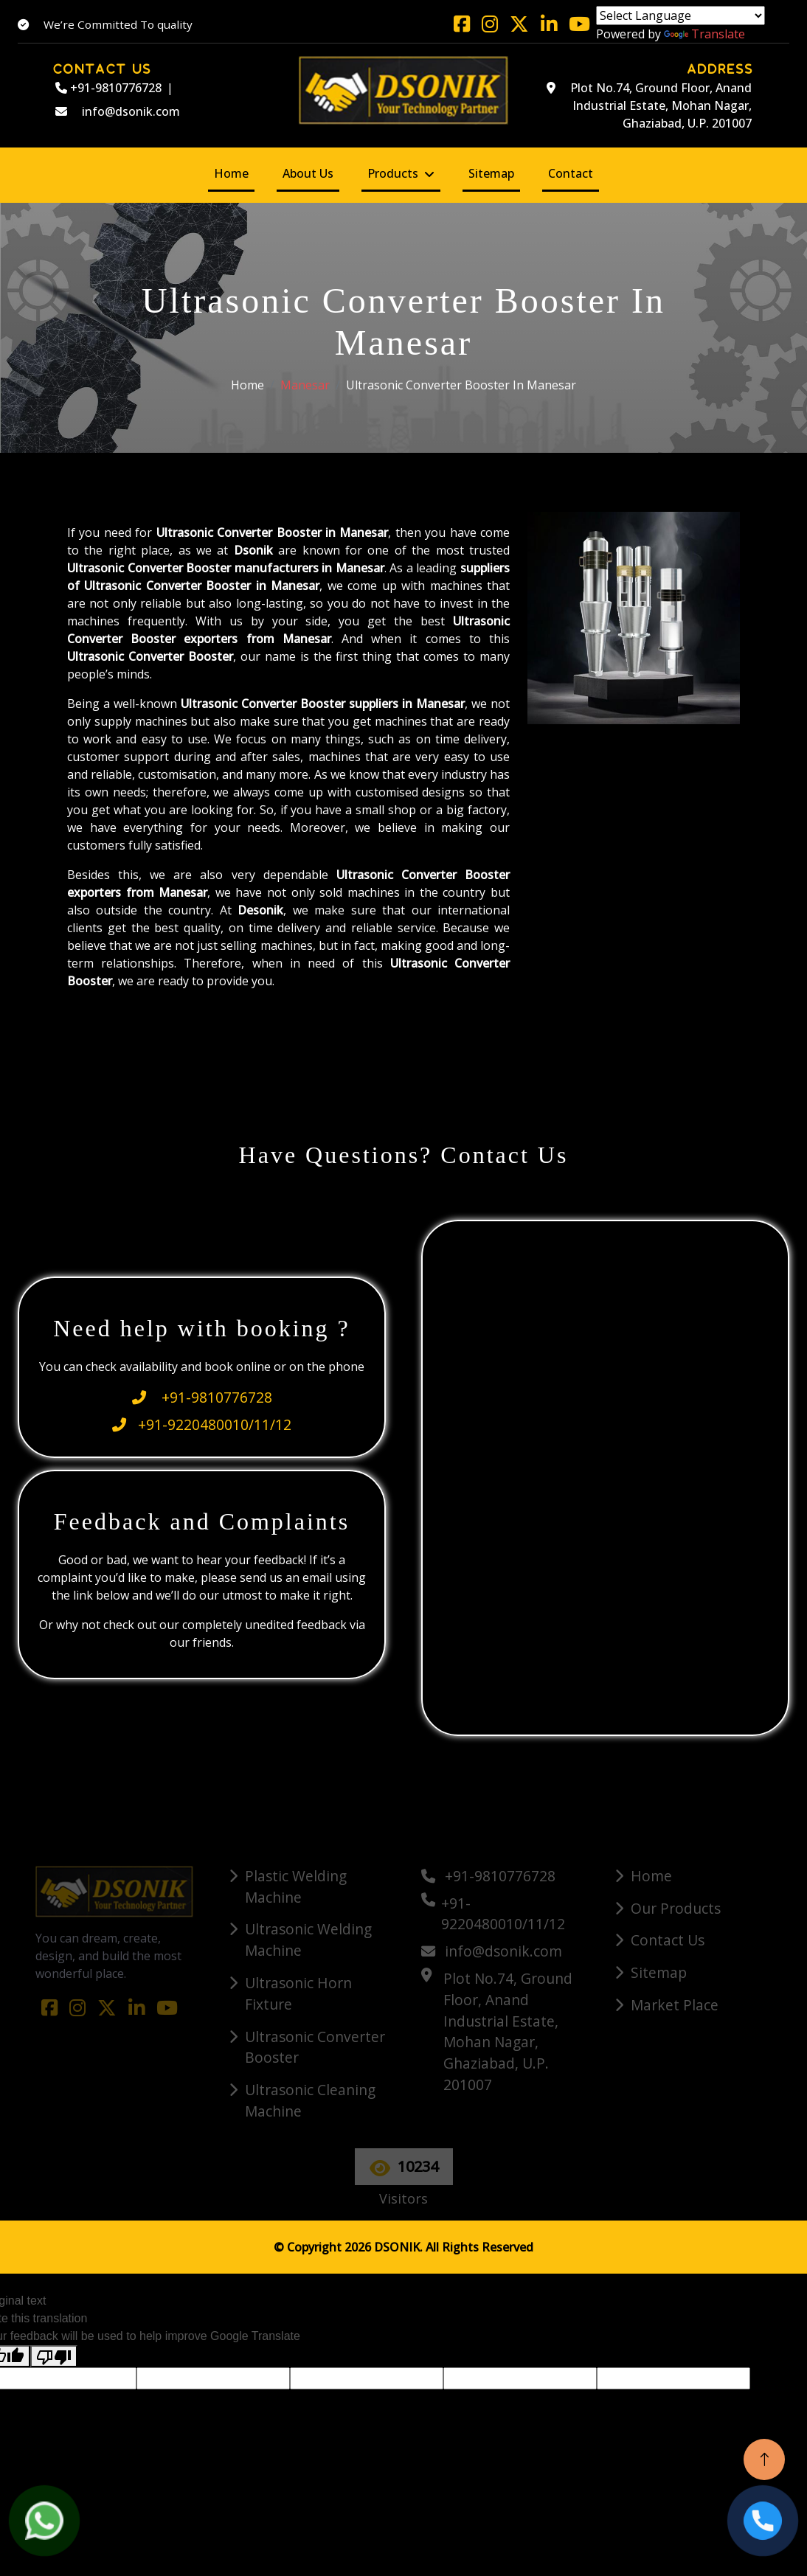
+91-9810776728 (108, 88)
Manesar (305, 385)
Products (392, 173)
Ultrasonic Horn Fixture (298, 1993)
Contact (570, 173)
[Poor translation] (53, 2356)
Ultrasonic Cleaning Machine (310, 2100)
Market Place (674, 2005)
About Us (308, 173)
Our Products (676, 1908)
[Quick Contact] (607, 1475)
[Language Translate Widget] (680, 15)
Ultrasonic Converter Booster (315, 2047)
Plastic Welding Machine (296, 1886)
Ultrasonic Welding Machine (308, 1939)
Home (231, 173)
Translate (704, 34)
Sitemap (491, 173)
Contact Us (667, 1940)
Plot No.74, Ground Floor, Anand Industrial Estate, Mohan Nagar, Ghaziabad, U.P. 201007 (649, 105)
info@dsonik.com (117, 111)
